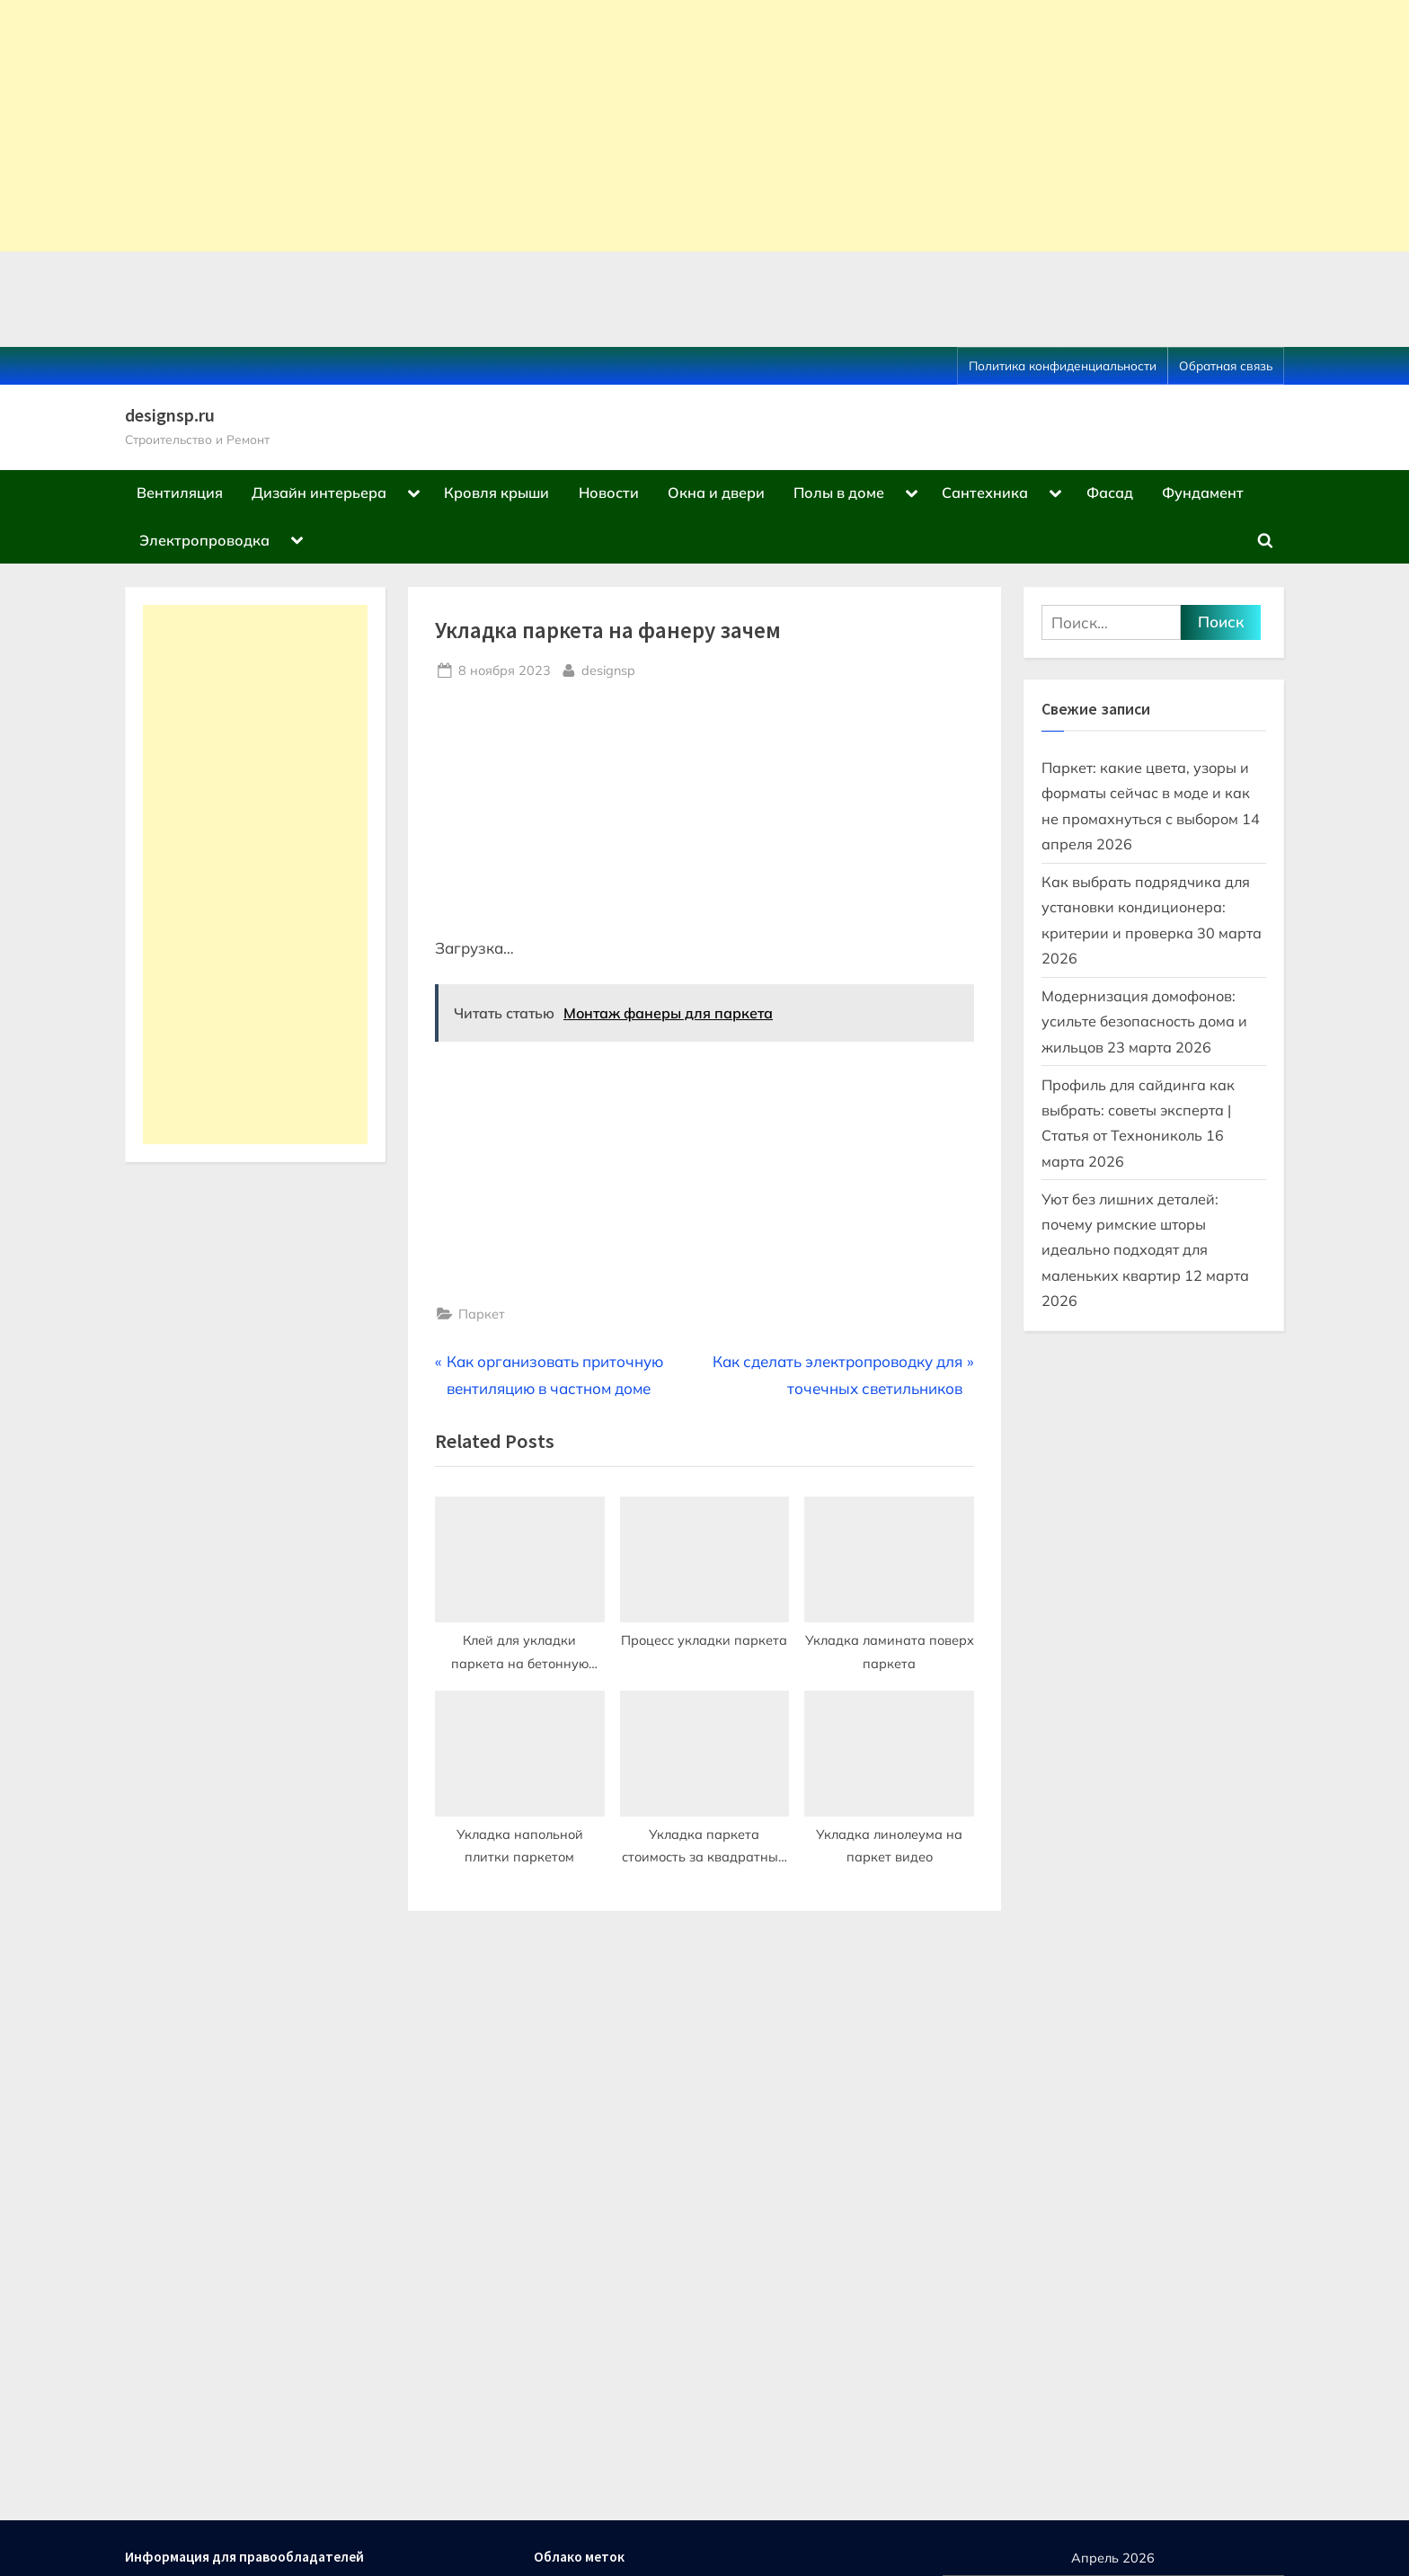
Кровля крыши (496, 493)
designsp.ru (170, 415)
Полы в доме (838, 493)
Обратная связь (1225, 365)
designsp (608, 669)
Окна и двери (716, 493)
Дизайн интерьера (319, 493)
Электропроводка (204, 540)
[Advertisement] (539, 126)
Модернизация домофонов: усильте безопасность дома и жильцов (1144, 1021)
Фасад (1109, 493)
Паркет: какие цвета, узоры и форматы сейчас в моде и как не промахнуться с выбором (1145, 793)
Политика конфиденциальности (1062, 365)
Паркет (481, 1313)
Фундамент (1203, 493)
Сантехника (985, 493)
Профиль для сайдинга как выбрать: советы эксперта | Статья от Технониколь (1138, 1110)
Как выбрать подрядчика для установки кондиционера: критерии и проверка (1145, 907)
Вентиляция (180, 493)
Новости (609, 493)
